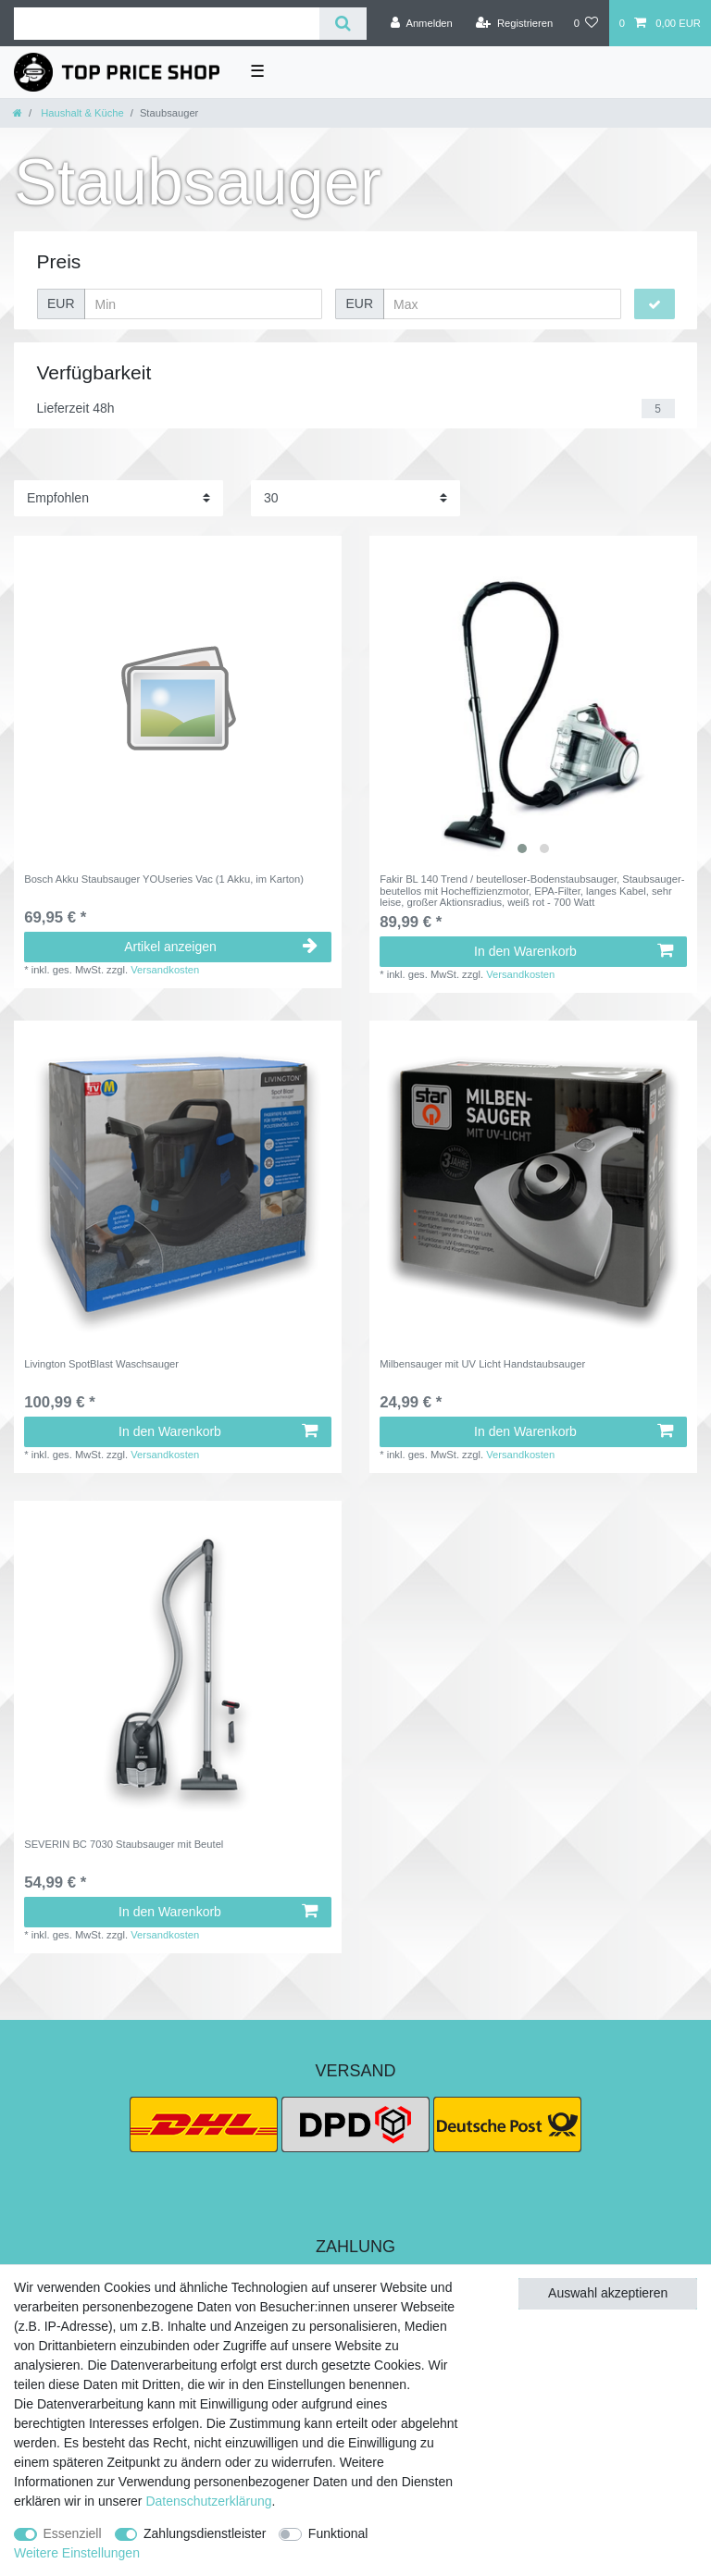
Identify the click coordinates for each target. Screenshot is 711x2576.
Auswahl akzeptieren (607, 2292)
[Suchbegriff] (166, 23)
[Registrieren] (514, 23)
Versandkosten (165, 969)
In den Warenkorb (573, 951)
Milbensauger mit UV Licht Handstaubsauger (482, 1363)
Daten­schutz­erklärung (208, 2501)
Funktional (338, 2533)
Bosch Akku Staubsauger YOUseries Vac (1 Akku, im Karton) (164, 879)
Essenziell (73, 2533)
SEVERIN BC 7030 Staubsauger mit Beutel (123, 1844)
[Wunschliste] (585, 23)
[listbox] (533, 699)
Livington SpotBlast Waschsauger (101, 1363)
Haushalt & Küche (81, 112)
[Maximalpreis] (502, 304)
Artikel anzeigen (221, 946)
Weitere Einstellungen (77, 2552)
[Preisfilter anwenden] (654, 304)
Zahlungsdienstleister (204, 2533)
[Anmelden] (421, 23)
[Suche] (343, 23)
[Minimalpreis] (203, 304)
